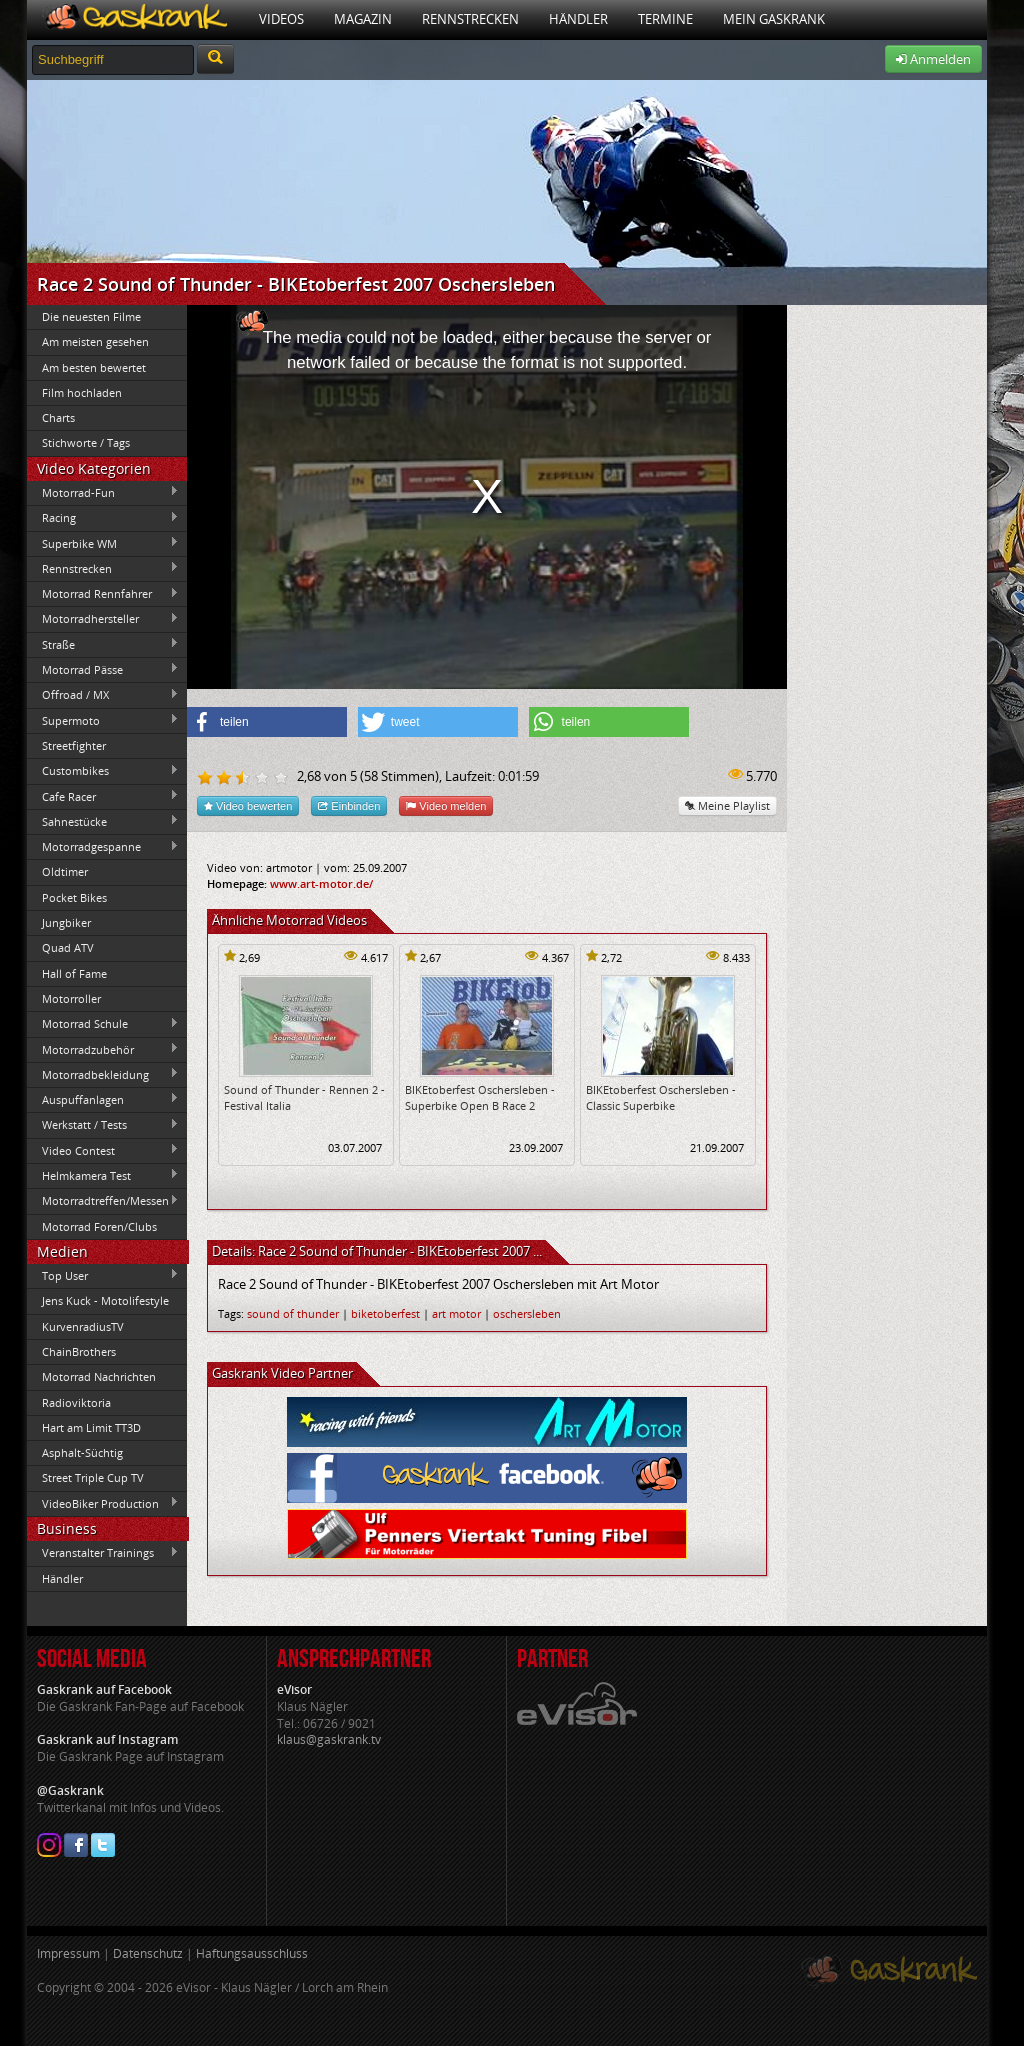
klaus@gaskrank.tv (329, 1739)
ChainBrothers (79, 1351)
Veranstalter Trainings (103, 1553)
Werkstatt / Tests (103, 1125)
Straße (103, 644)
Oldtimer (65, 871)
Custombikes (103, 771)
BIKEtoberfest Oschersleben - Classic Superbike (661, 1097)
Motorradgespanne (103, 847)
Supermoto (103, 720)
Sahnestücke (103, 821)
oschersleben (527, 1313)
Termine (665, 19)
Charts (58, 417)
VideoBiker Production (103, 1503)
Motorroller (71, 998)
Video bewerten (248, 805)
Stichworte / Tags (86, 442)
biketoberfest (385, 1313)
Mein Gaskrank (774, 19)
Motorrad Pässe (103, 669)
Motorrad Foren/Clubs (99, 1226)
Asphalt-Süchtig (82, 1452)
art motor (456, 1313)
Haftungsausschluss (252, 1953)
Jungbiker (66, 922)
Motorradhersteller (103, 619)
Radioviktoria (76, 1402)
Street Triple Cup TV (93, 1477)
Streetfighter (74, 745)
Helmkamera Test (103, 1175)
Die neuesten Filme (91, 316)
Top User (103, 1275)
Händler (578, 19)
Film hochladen (82, 392)
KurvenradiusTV (83, 1326)
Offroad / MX (103, 695)
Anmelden (933, 59)
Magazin (363, 19)
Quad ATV (68, 947)
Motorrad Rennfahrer (103, 594)
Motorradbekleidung (103, 1074)
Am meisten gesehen (95, 341)
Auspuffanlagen (103, 1099)
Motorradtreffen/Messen (103, 1201)
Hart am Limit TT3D (91, 1427)
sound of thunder (293, 1313)
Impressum (68, 1953)
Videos (281, 19)
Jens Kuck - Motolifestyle (105, 1300)
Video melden (446, 805)
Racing (103, 518)
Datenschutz (148, 1953)
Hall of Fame (74, 973)
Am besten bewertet (94, 367)
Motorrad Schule (103, 1024)
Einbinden (349, 805)
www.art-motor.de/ (321, 883)
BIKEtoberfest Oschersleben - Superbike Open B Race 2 (480, 1097)
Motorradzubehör (103, 1049)
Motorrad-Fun (103, 492)
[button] (267, 722)
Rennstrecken (470, 19)
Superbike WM (103, 543)
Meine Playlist (727, 805)
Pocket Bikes (74, 897)
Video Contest (103, 1150)
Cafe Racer (103, 796)
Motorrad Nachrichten (99, 1376)
